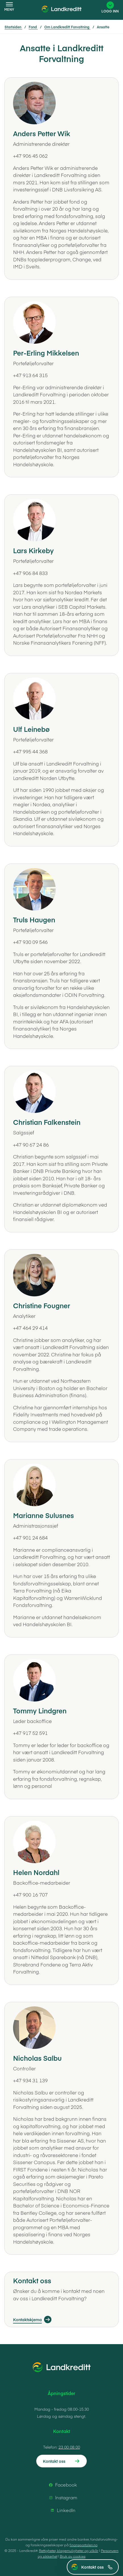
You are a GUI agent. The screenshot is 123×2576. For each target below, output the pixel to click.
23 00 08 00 (69, 2447)
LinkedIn (62, 2510)
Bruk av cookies (73, 2556)
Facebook (62, 2484)
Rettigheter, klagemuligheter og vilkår (68, 2550)
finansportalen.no (83, 2545)
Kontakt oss (96, 2567)
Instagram (62, 2497)
